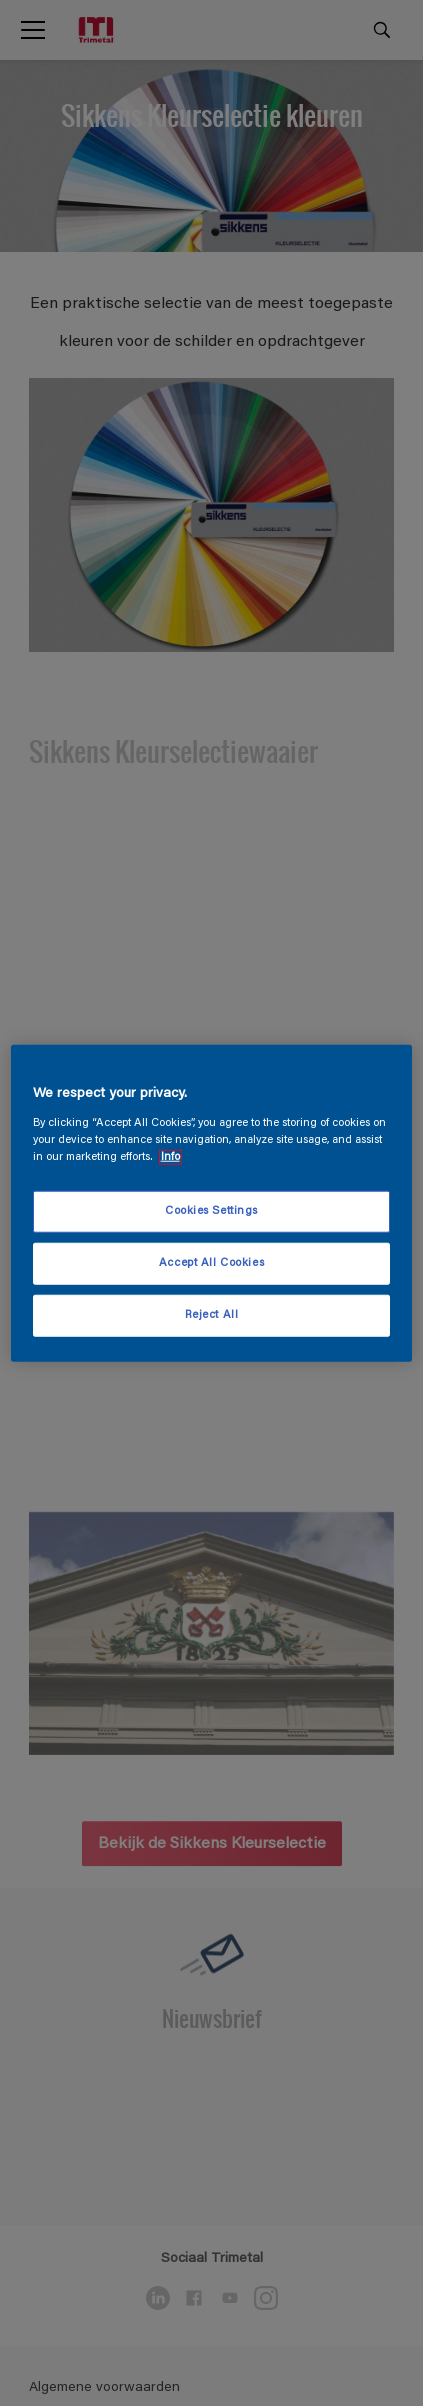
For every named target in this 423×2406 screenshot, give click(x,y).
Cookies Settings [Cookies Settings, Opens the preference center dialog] (211, 1211)
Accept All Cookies (211, 1262)
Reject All (212, 1314)
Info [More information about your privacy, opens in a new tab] (170, 1156)
